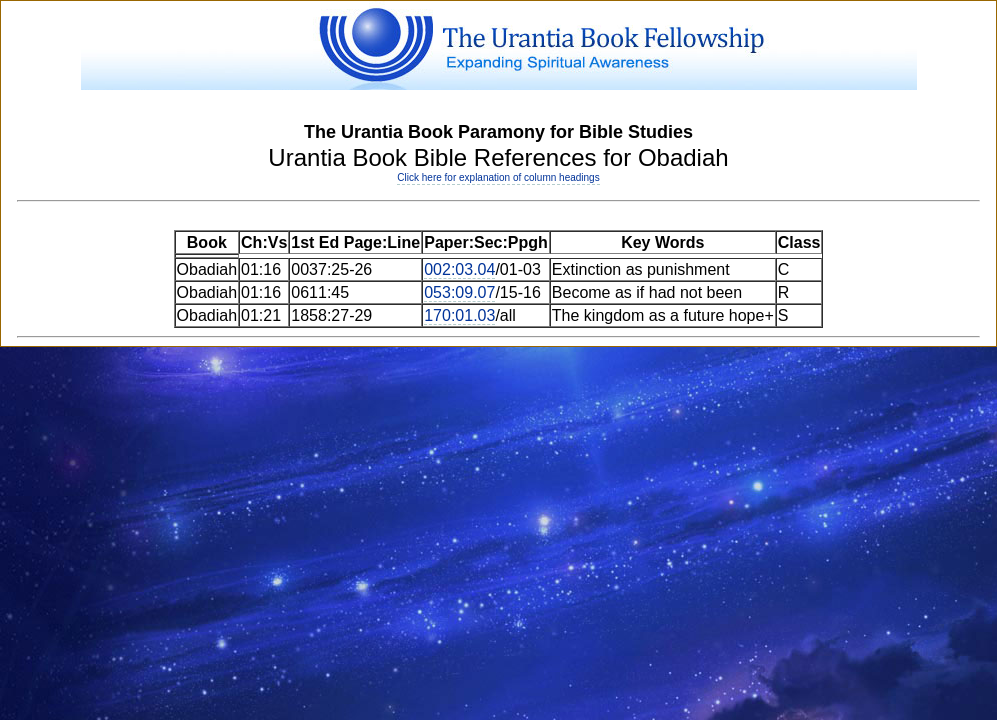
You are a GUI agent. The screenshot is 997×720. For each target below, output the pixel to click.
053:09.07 (459, 292)
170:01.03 (459, 315)
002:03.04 (459, 269)
